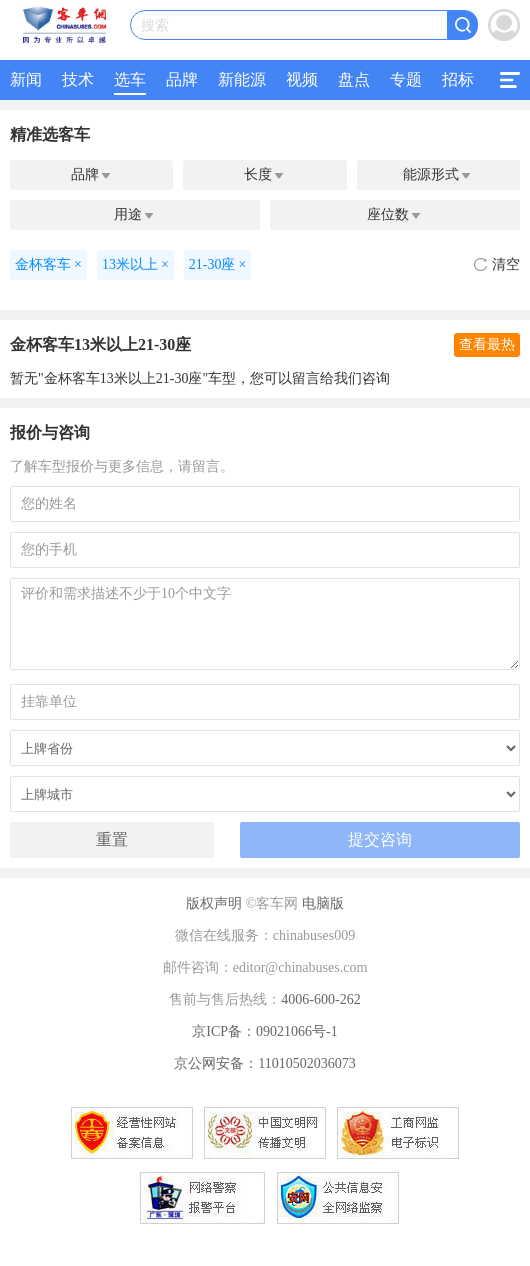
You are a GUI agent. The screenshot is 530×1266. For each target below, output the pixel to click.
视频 (302, 79)
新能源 (242, 79)
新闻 (26, 79)
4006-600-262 (320, 999)
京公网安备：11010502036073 (264, 1063)
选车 (130, 79)
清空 (497, 264)
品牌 (182, 79)
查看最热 (487, 344)
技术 (78, 79)
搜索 (155, 25)
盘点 (354, 79)
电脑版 (323, 903)
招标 (458, 79)
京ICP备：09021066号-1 (264, 1031)
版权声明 (214, 903)
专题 (406, 79)
